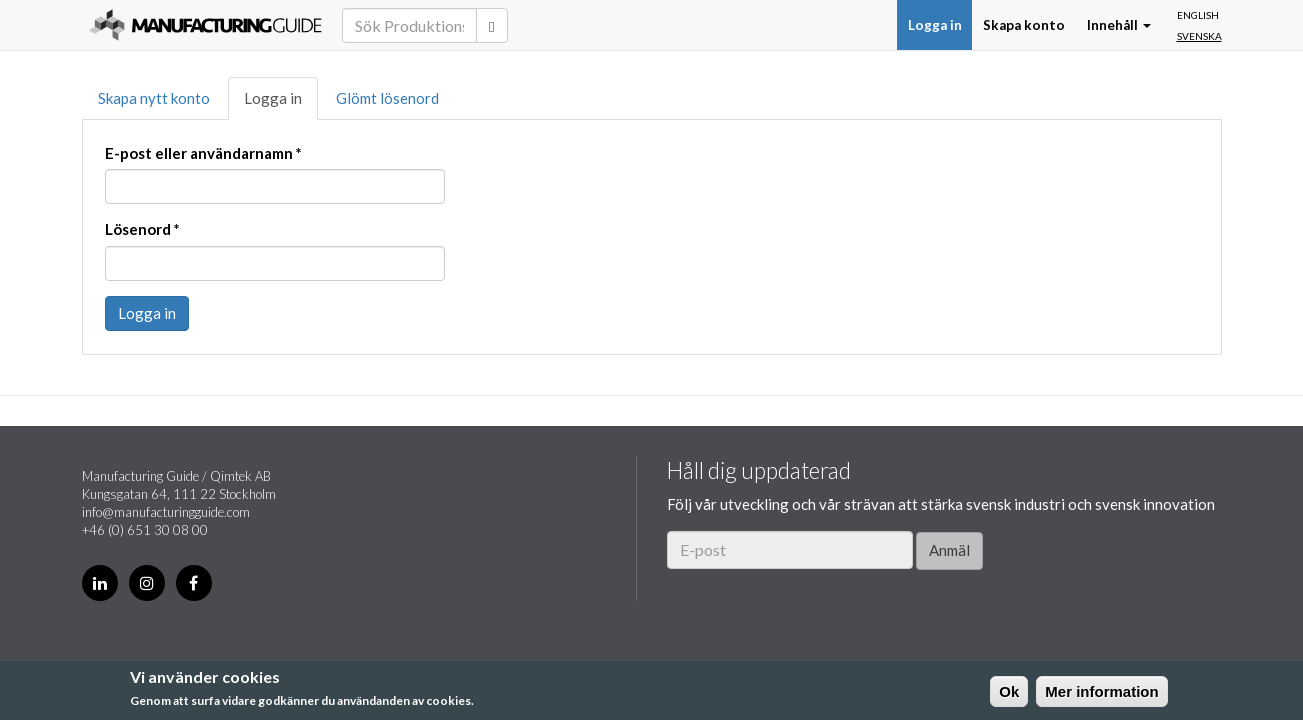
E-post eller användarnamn (203, 153)
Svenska (1199, 36)
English (1198, 15)
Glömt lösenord (387, 98)
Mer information (1101, 691)
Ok (1009, 691)
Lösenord (142, 229)
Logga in (935, 25)
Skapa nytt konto (154, 98)
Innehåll (1119, 25)
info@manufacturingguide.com (166, 512)
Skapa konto (1024, 25)
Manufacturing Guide (205, 25)
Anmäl (949, 550)
